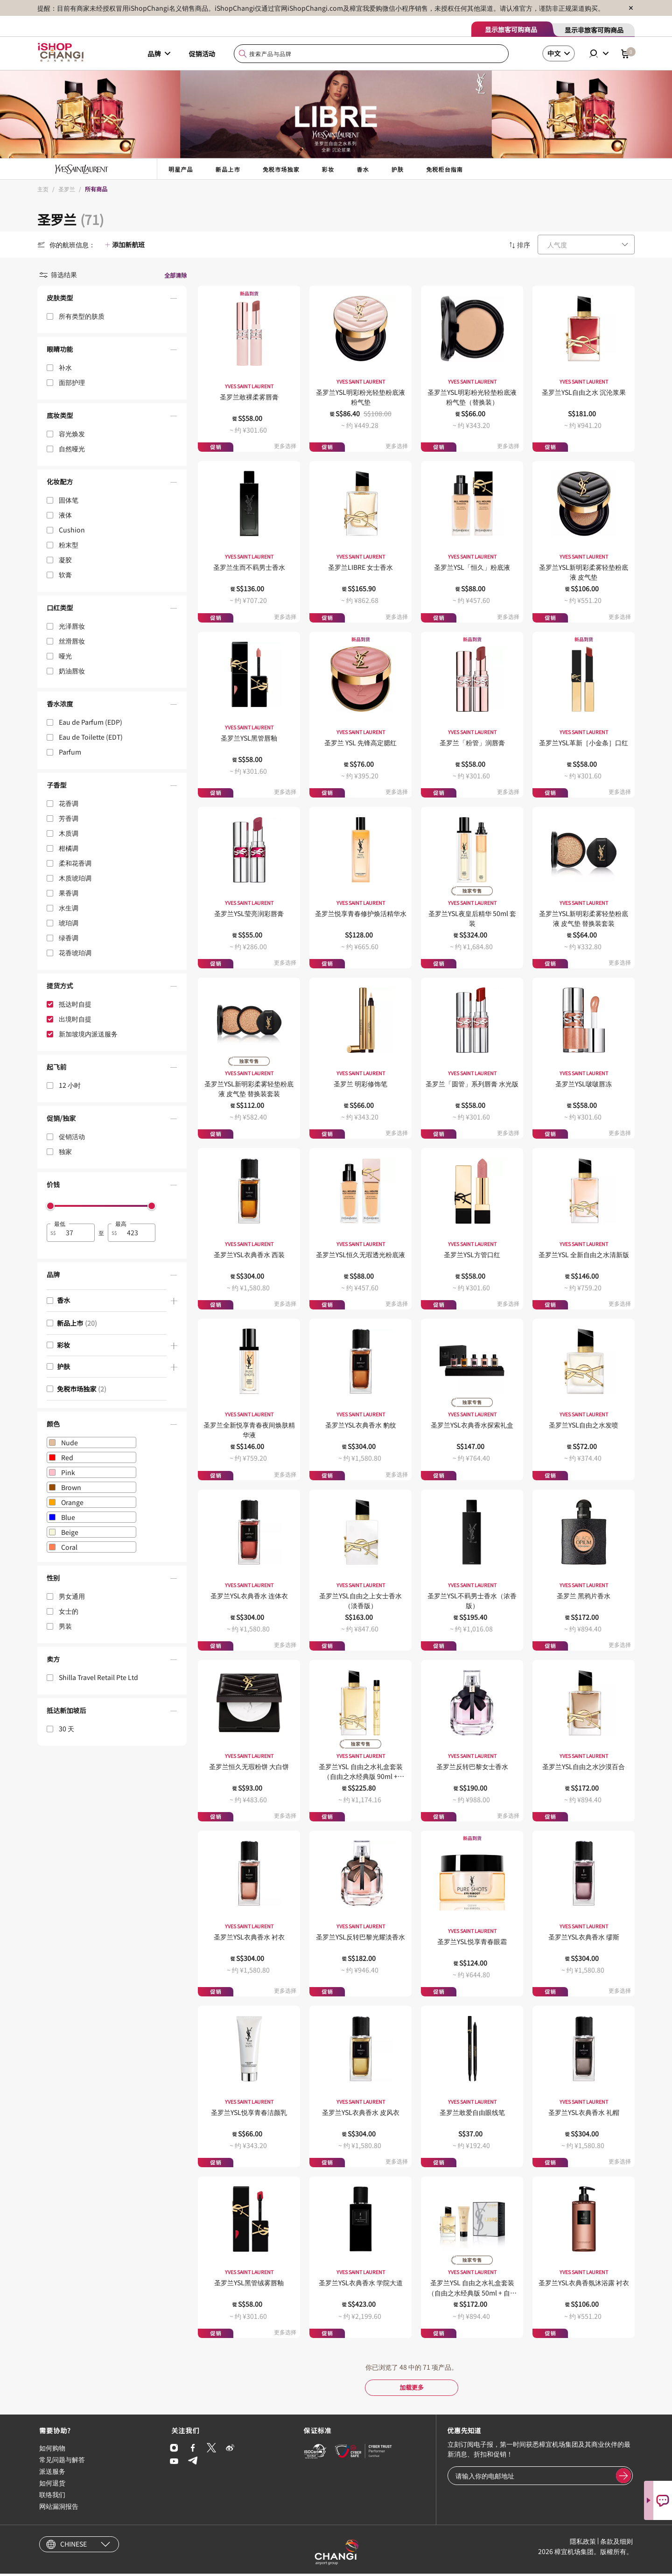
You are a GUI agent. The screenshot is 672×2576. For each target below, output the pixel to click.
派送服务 (52, 2473)
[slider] (50, 1206)
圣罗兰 (66, 189)
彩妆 (328, 169)
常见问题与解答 (62, 2461)
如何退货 (52, 2485)
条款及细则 (616, 2543)
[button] (112, 300)
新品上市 (228, 169)
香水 (363, 169)
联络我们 (52, 2496)
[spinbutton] (76, 1233)
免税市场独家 (281, 169)
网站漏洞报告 (58, 2508)
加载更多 (412, 2388)
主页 (43, 189)
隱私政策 (583, 2543)
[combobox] (371, 53)
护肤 (398, 169)
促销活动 (202, 53)
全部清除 (175, 275)
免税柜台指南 (444, 169)
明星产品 (180, 169)
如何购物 (52, 2450)
